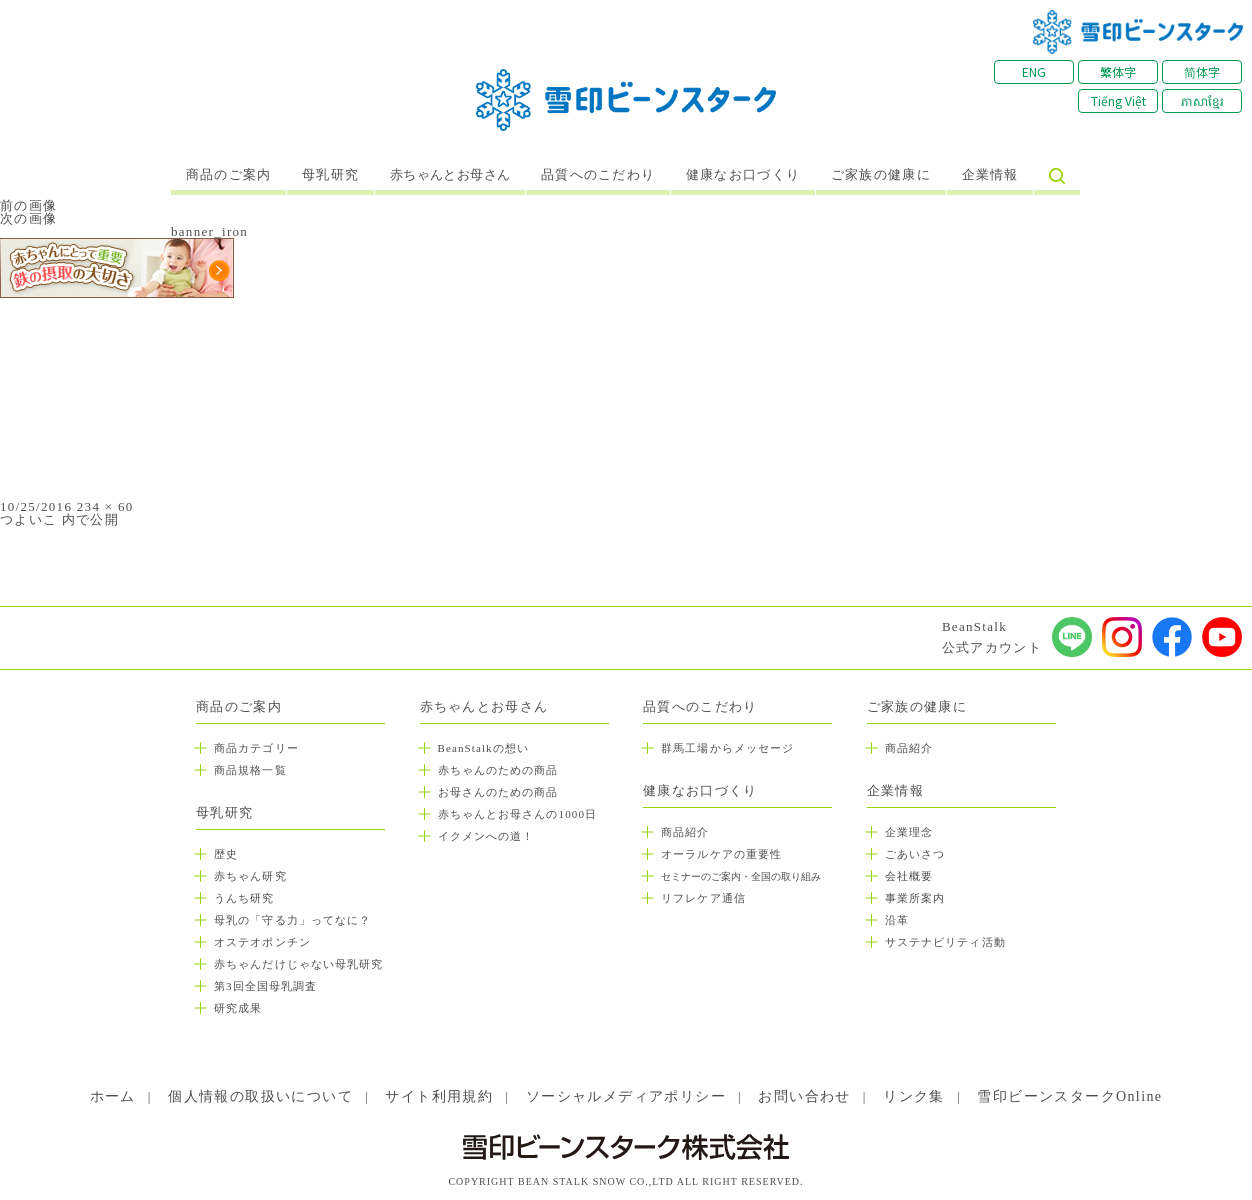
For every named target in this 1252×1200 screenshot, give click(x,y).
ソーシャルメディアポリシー (626, 1096)
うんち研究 (244, 898)
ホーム (113, 1096)
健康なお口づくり (743, 175)
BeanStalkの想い (483, 748)
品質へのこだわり (598, 175)
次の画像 (28, 218)
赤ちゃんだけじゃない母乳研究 (298, 964)
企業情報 (990, 175)
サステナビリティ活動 (945, 942)
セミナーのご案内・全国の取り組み (741, 876)
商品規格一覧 (250, 770)
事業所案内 (915, 898)
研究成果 (238, 1008)
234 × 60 (105, 506)
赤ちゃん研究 (250, 876)
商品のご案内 (229, 175)
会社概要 (909, 876)
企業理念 (909, 832)
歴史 (226, 854)
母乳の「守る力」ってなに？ (292, 920)
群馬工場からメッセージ (727, 748)
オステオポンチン (262, 942)
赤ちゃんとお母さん (450, 175)
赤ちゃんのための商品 (498, 770)
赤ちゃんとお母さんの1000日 (518, 814)
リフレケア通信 (703, 898)
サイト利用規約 (439, 1096)
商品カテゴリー (256, 748)
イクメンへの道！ (486, 836)
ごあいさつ (915, 854)
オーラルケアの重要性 (721, 854)
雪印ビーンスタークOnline (1069, 1096)
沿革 (897, 920)
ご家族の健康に (881, 175)
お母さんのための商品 (498, 792)
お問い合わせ (804, 1096)
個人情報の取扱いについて (260, 1096)
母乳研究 (330, 175)
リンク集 (914, 1096)
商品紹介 (685, 832)
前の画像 (28, 205)
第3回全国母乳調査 (265, 986)
